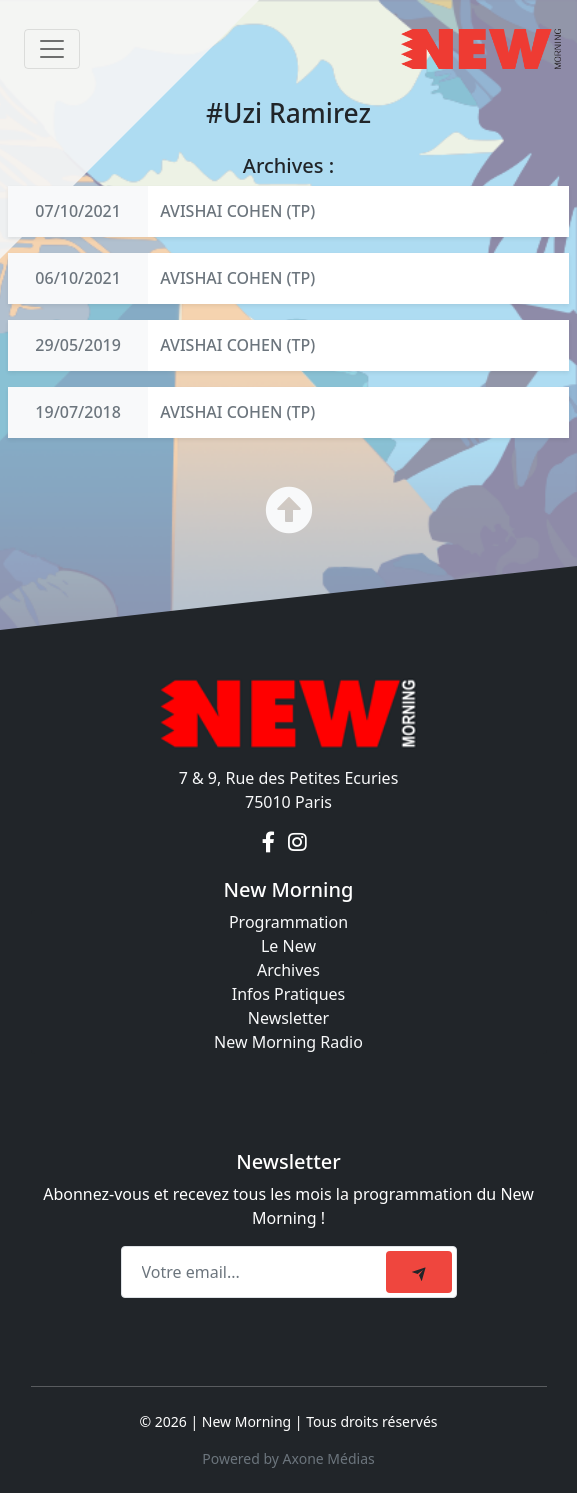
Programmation (288, 922)
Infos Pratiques (289, 994)
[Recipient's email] (256, 1272)
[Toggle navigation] (52, 49)
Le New (288, 946)
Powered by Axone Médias (288, 1458)
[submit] (419, 1272)
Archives (288, 970)
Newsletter (288, 1018)
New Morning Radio (288, 1042)
